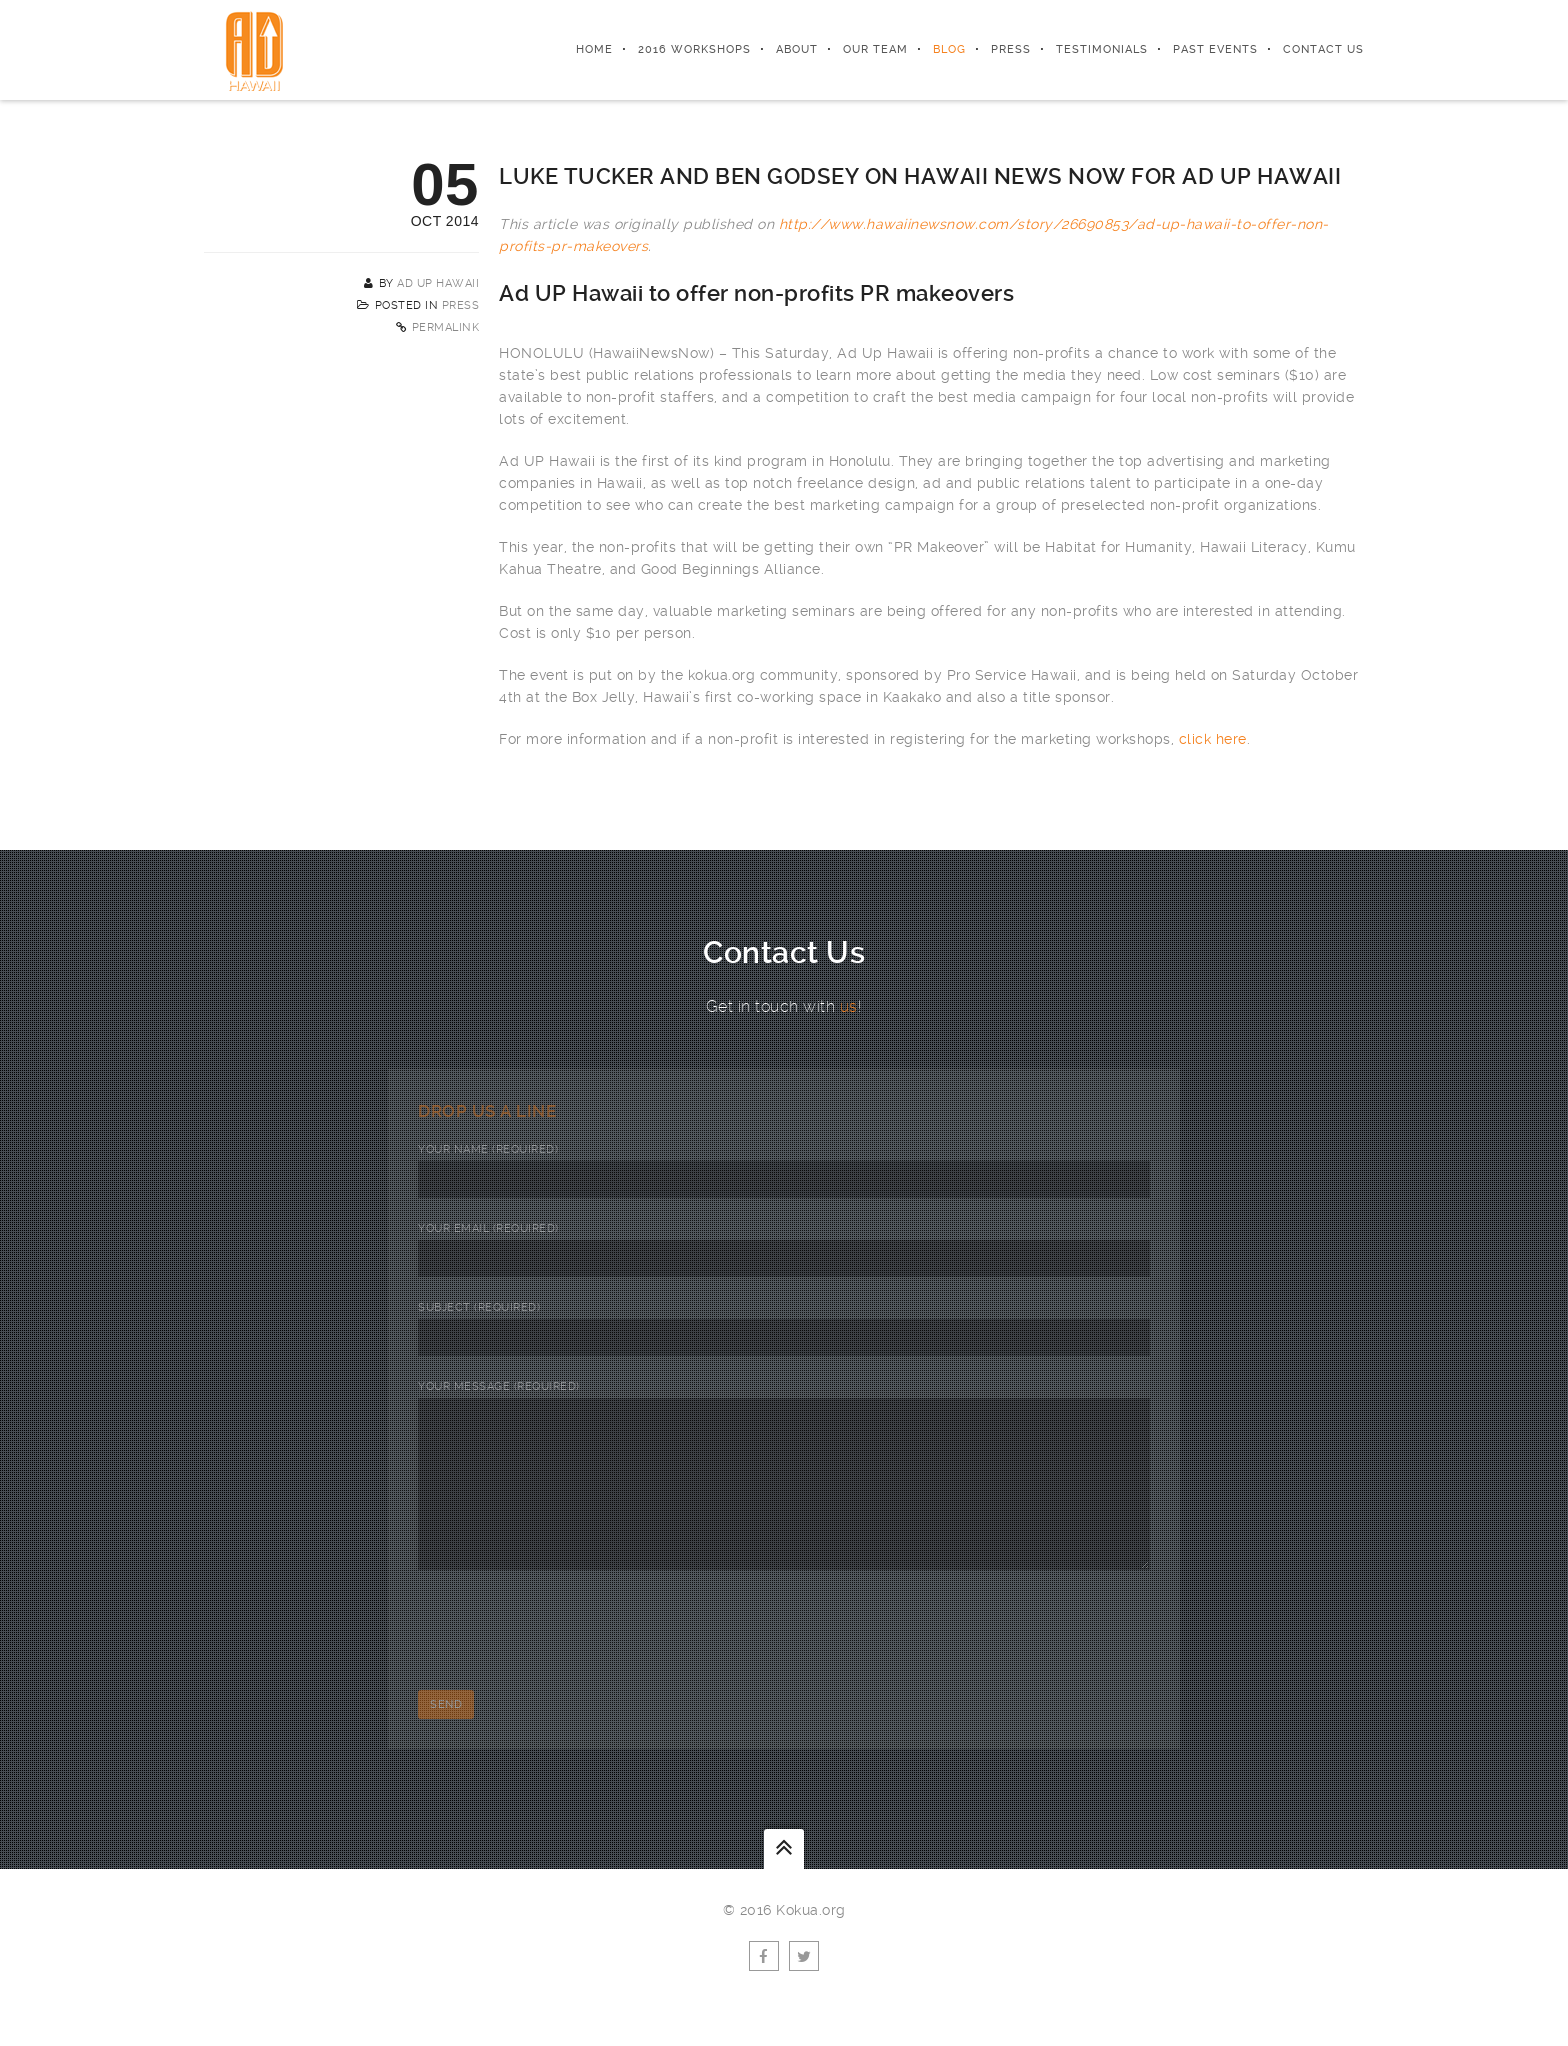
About (797, 49)
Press (1011, 49)
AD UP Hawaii (438, 283)
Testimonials (1102, 49)
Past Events (1215, 49)
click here (1213, 739)
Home (594, 49)
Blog (949, 49)
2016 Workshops (694, 49)
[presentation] (570, 1659)
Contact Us (1323, 49)
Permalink (446, 327)
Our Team (875, 49)
